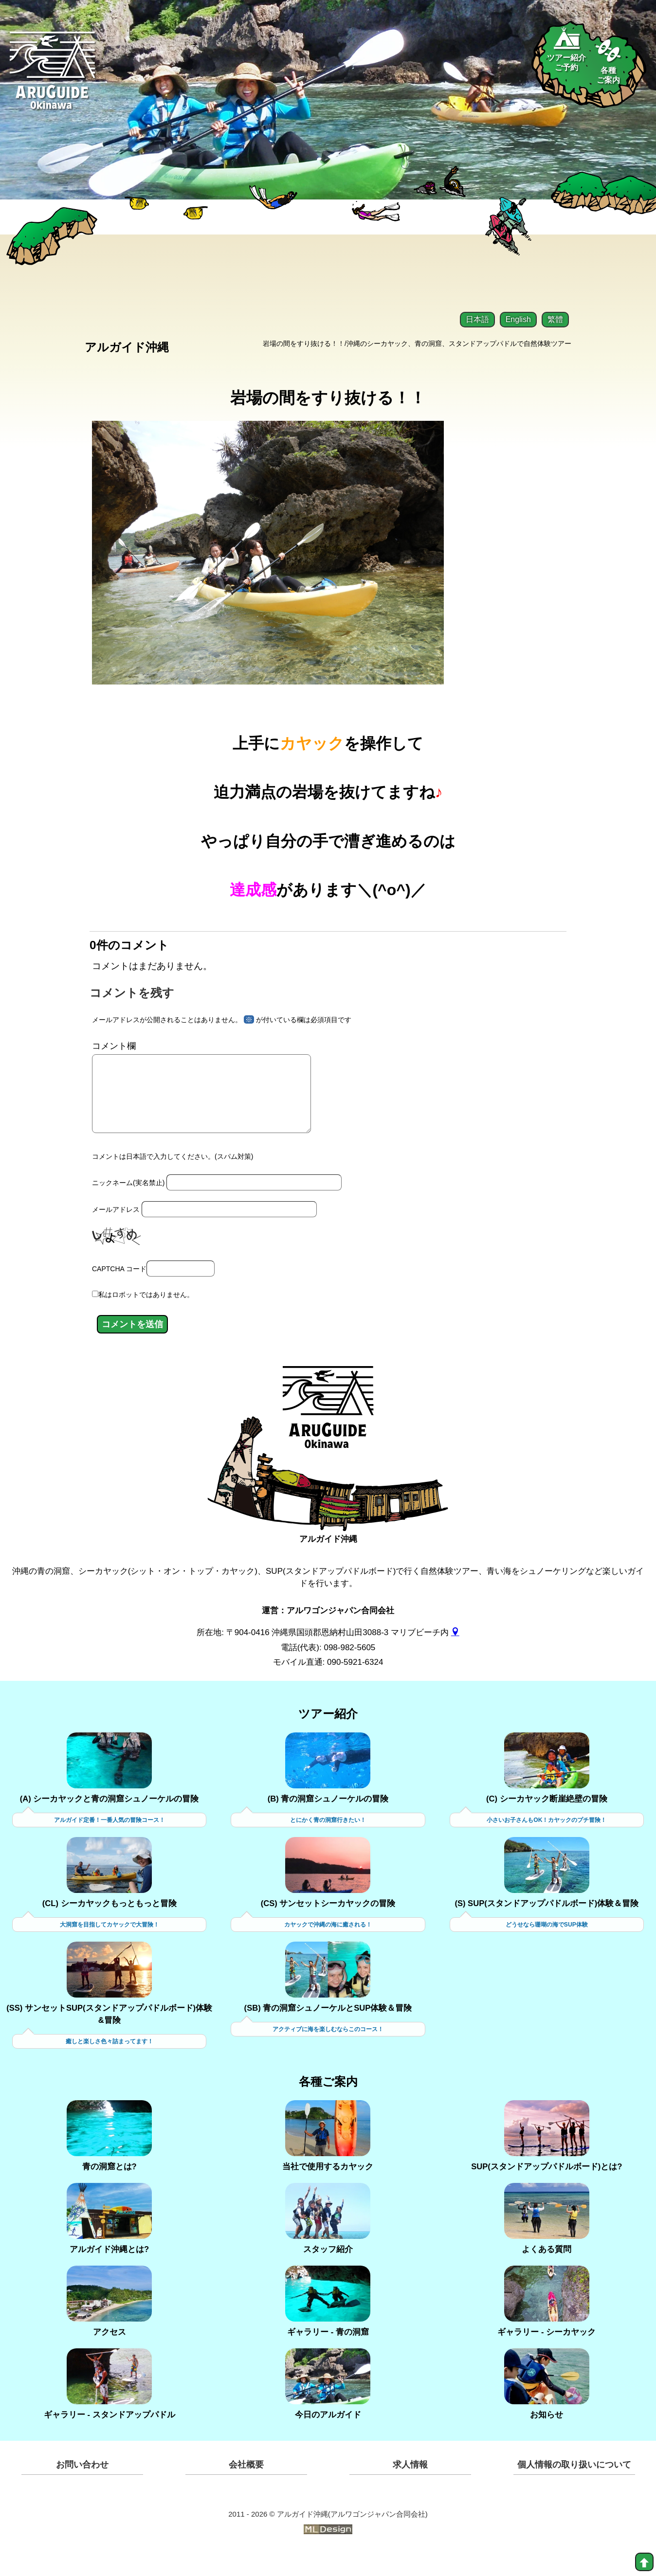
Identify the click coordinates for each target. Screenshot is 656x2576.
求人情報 (410, 2487)
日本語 (477, 319)
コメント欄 (114, 1052)
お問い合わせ (82, 2487)
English (518, 319)
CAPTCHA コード (119, 1291)
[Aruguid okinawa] (53, 77)
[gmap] (455, 1654)
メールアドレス (116, 1231)
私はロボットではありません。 (146, 1317)
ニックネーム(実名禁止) (128, 1205)
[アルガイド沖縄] (328, 1437)
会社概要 (246, 2487)
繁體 (555, 319)
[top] (644, 2562)
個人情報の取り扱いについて (574, 2487)
